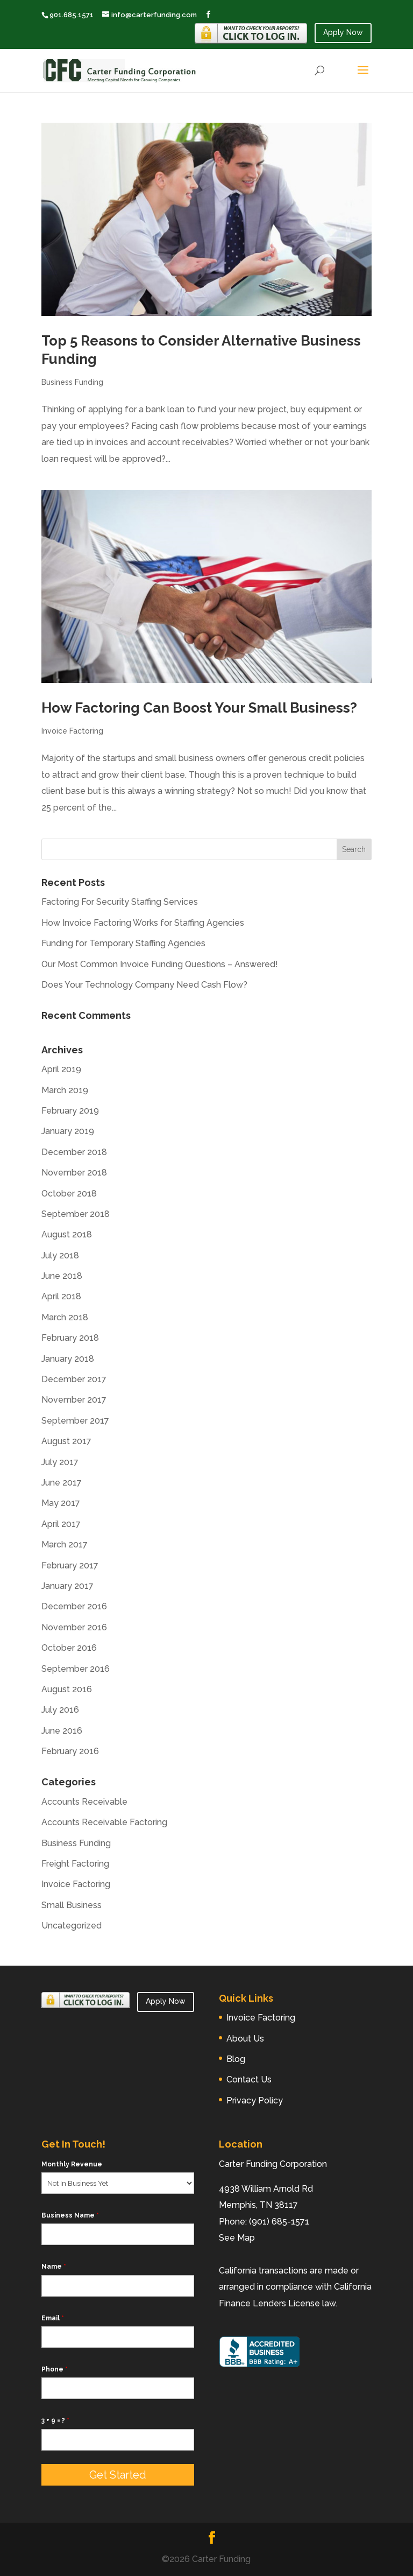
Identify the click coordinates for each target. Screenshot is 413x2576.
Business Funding (72, 382)
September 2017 (75, 1421)
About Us (245, 2038)
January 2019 (67, 1131)
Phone (54, 2369)
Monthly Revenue (71, 2164)
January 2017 (67, 1586)
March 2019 (64, 1090)
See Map (237, 2238)
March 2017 (64, 1544)
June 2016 (61, 1731)
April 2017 (61, 1524)
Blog (235, 2059)
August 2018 (66, 1234)
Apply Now (343, 32)
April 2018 (61, 1296)
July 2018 (60, 1255)
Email (52, 2318)
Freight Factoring (75, 1864)
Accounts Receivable (84, 1802)
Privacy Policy (254, 2100)
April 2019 (61, 1069)
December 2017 (73, 1379)
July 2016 (60, 1710)
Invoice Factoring (72, 731)
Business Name (70, 2215)
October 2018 (69, 1193)
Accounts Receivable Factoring (104, 1822)
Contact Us (249, 2079)
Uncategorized (71, 1925)
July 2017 (60, 1462)
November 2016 (74, 1627)
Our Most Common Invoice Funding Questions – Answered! (159, 964)
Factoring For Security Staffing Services (119, 902)
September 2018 (75, 1214)
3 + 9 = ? (55, 2420)
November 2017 (73, 1400)
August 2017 (66, 1441)
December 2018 (74, 1152)
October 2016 (69, 1648)
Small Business (71, 1905)
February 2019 (70, 1111)
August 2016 (66, 1689)
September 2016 (75, 1669)
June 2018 (61, 1276)
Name (53, 2266)
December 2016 (74, 1606)
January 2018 (67, 1359)
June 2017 (61, 1482)
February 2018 (70, 1338)
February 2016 (70, 1751)
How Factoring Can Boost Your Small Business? (199, 708)
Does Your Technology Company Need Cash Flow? (144, 985)
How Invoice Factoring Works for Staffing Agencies (142, 923)
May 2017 (60, 1503)
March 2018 (64, 1317)
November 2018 (74, 1172)
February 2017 (69, 1565)
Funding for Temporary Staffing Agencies (123, 943)
